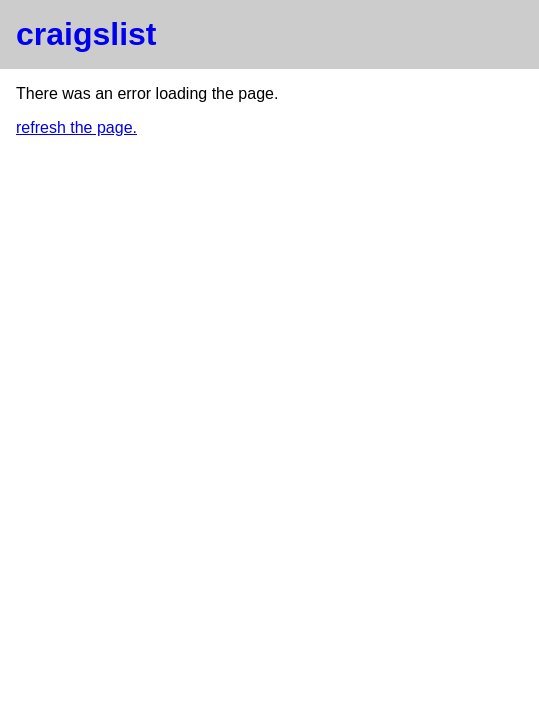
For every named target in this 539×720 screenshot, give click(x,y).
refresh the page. (76, 127)
